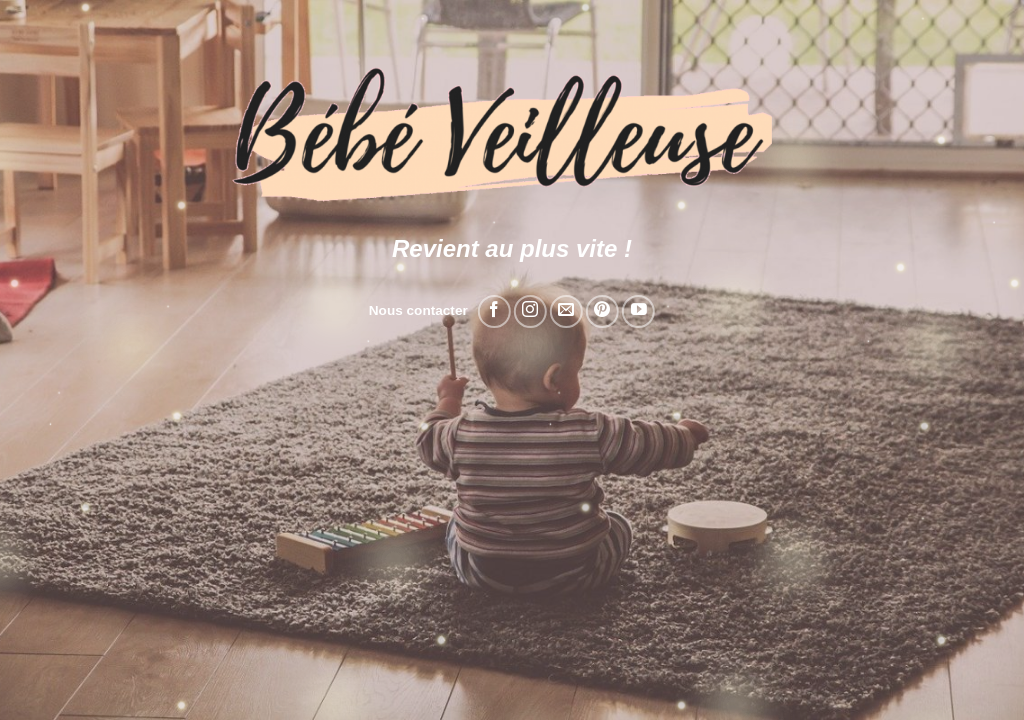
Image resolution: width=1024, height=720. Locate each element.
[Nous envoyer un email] (566, 311)
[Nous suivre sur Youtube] (638, 311)
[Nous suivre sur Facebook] (494, 311)
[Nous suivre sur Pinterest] (602, 311)
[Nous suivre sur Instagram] (530, 311)
